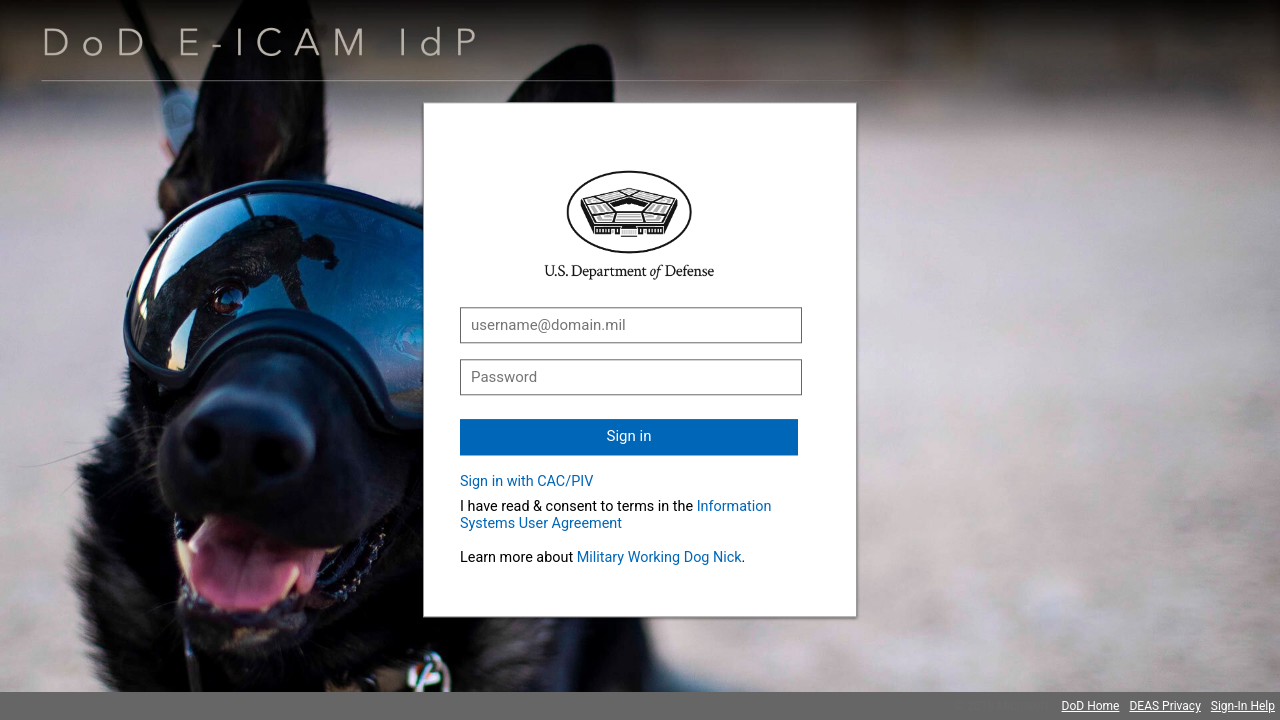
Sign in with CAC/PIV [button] (526, 481)
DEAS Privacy (1164, 706)
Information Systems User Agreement (615, 515)
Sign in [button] (629, 436)
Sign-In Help (1243, 706)
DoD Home (1091, 706)
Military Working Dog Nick (659, 557)
